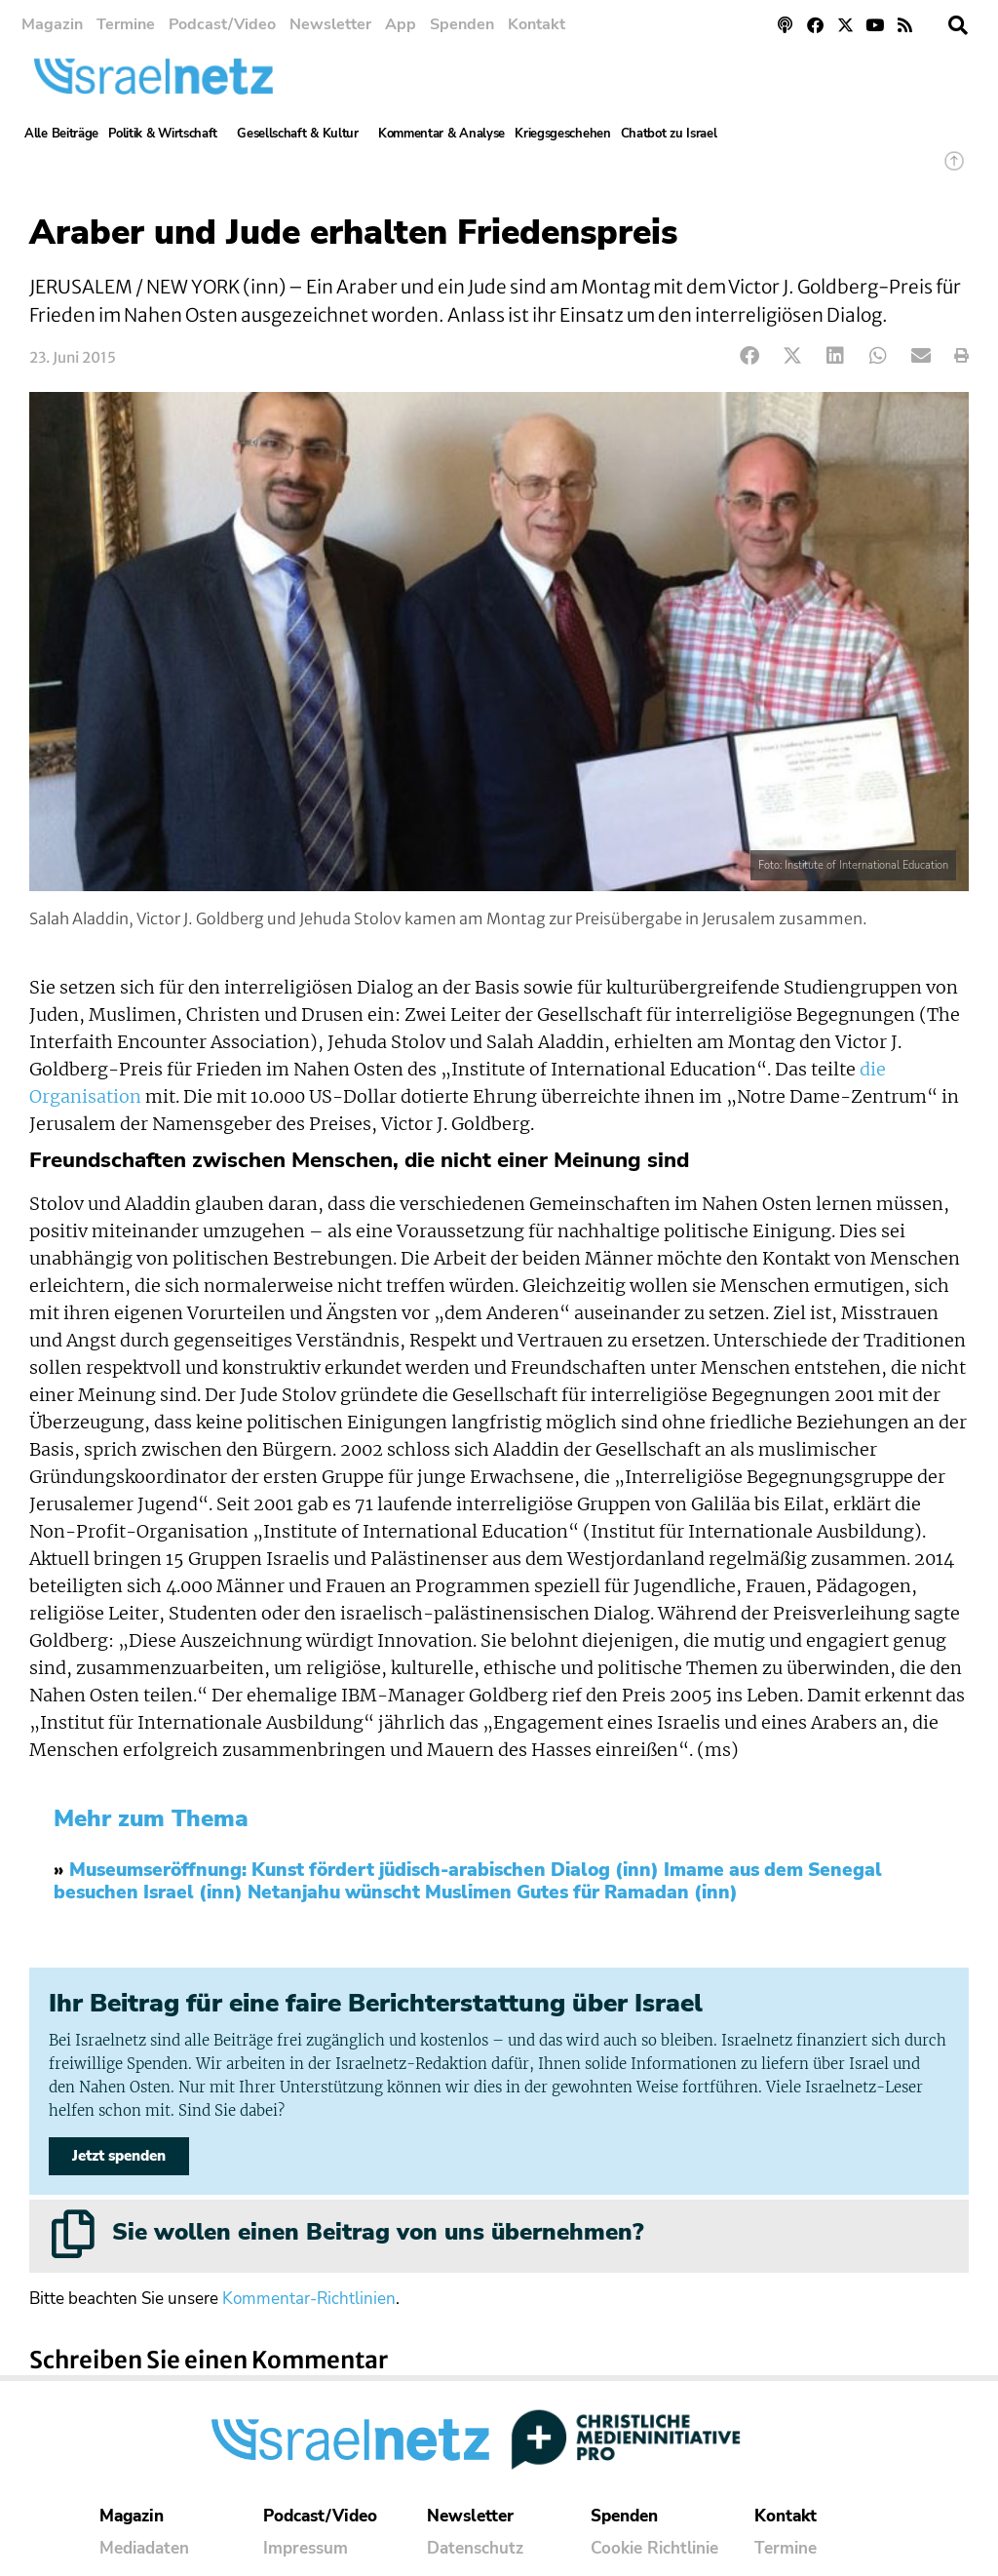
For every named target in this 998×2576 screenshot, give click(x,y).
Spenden (462, 24)
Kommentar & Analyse (441, 133)
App (400, 24)
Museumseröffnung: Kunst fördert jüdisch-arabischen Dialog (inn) (364, 1870)
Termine (125, 24)
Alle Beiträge (61, 133)
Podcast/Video (222, 24)
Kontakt (536, 24)
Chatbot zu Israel (669, 133)
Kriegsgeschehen (563, 133)
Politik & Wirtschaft (167, 133)
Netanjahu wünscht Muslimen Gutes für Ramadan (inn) (493, 1892)
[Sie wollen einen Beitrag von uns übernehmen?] (73, 2233)
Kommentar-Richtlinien (309, 2299)
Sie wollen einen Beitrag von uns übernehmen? (377, 2231)
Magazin (52, 24)
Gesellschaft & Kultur (302, 133)
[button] (958, 25)
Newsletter (330, 24)
